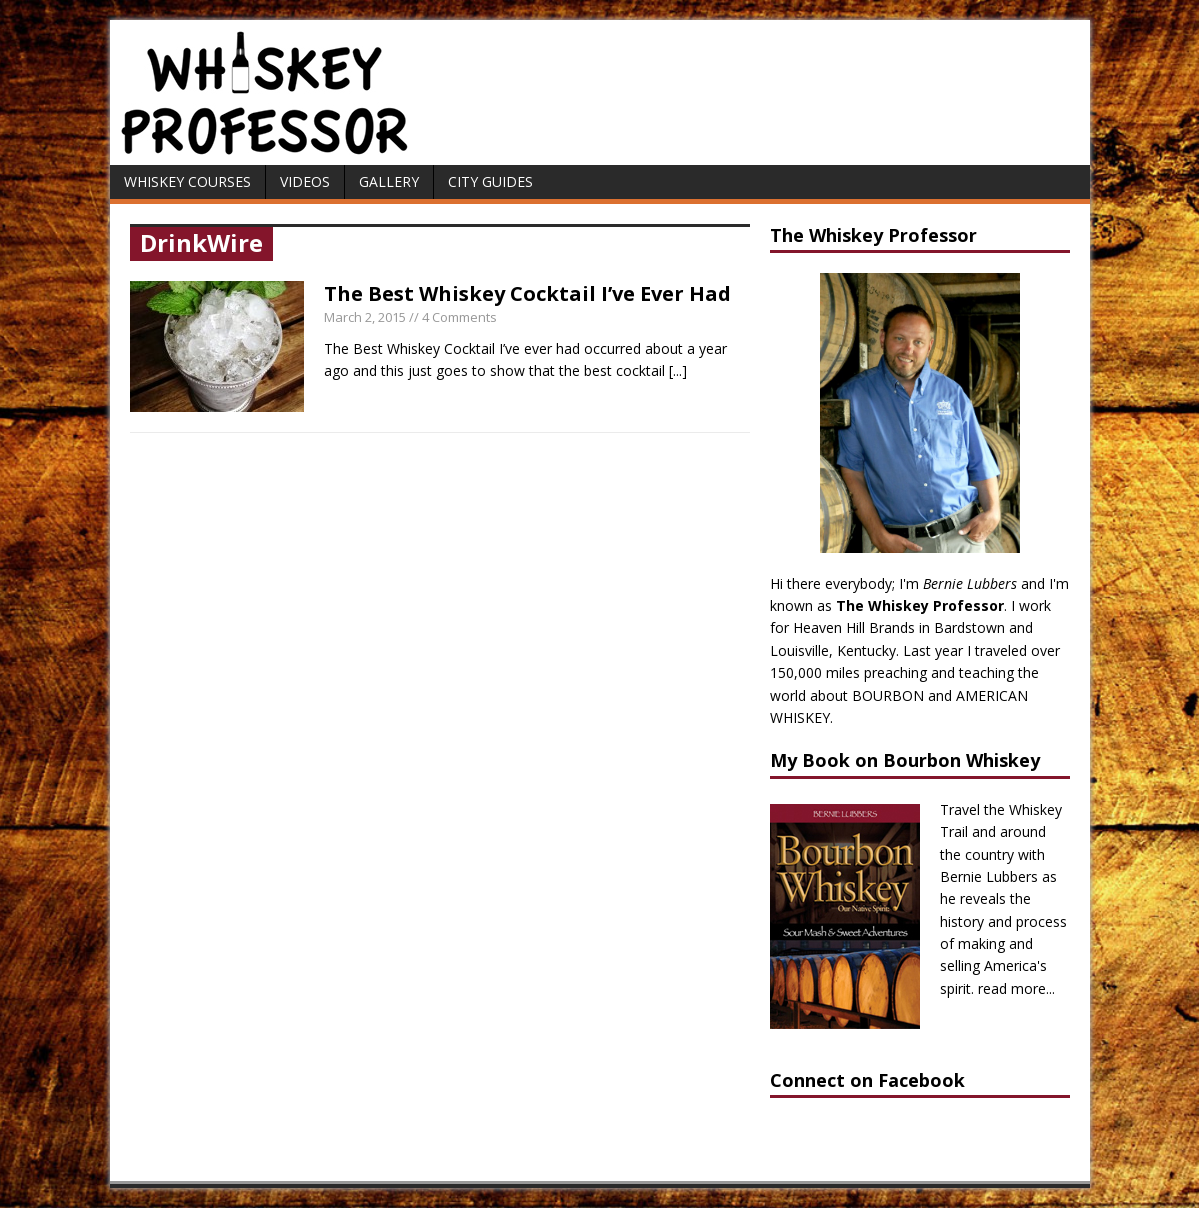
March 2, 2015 (365, 317)
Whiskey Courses (187, 181)
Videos (305, 181)
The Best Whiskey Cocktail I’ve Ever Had (527, 293)
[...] (678, 370)
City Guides (490, 181)
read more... (1016, 988)
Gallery (389, 181)
